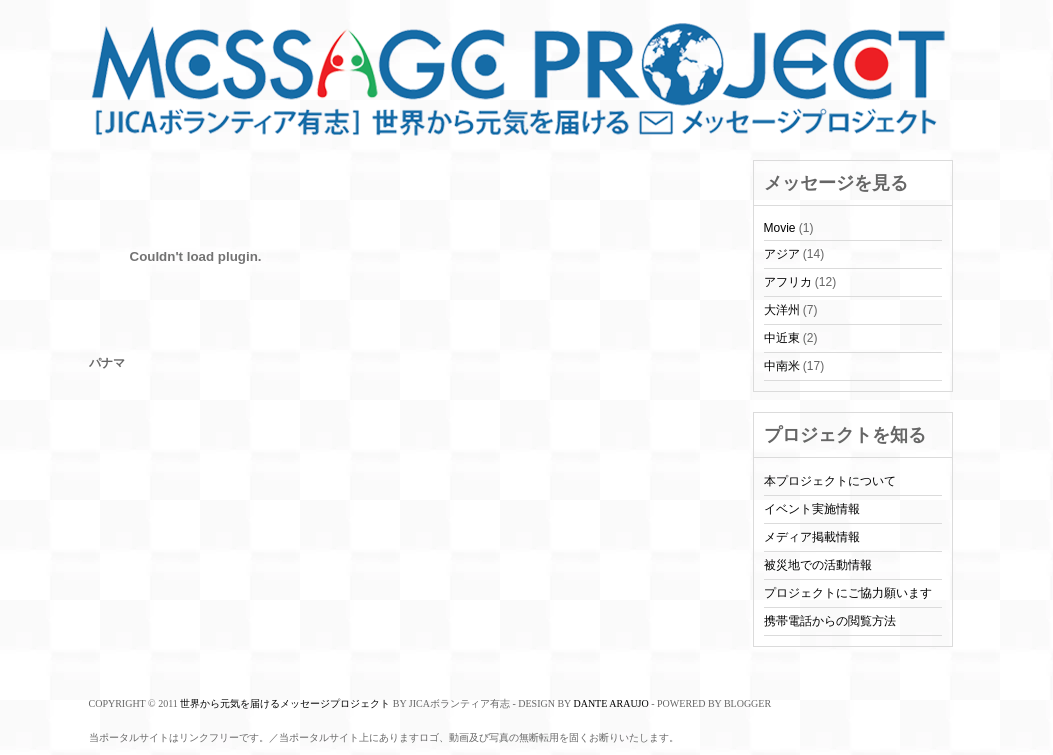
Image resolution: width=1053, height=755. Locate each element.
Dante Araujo (610, 703)
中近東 (782, 338)
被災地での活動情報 (818, 565)
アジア (782, 254)
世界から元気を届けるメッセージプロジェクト (285, 703)
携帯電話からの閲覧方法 (830, 621)
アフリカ (788, 282)
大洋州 (782, 310)
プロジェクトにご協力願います (848, 593)
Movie (780, 228)
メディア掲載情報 (812, 537)
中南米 (782, 366)
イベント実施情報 (812, 509)
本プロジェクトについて (830, 481)
